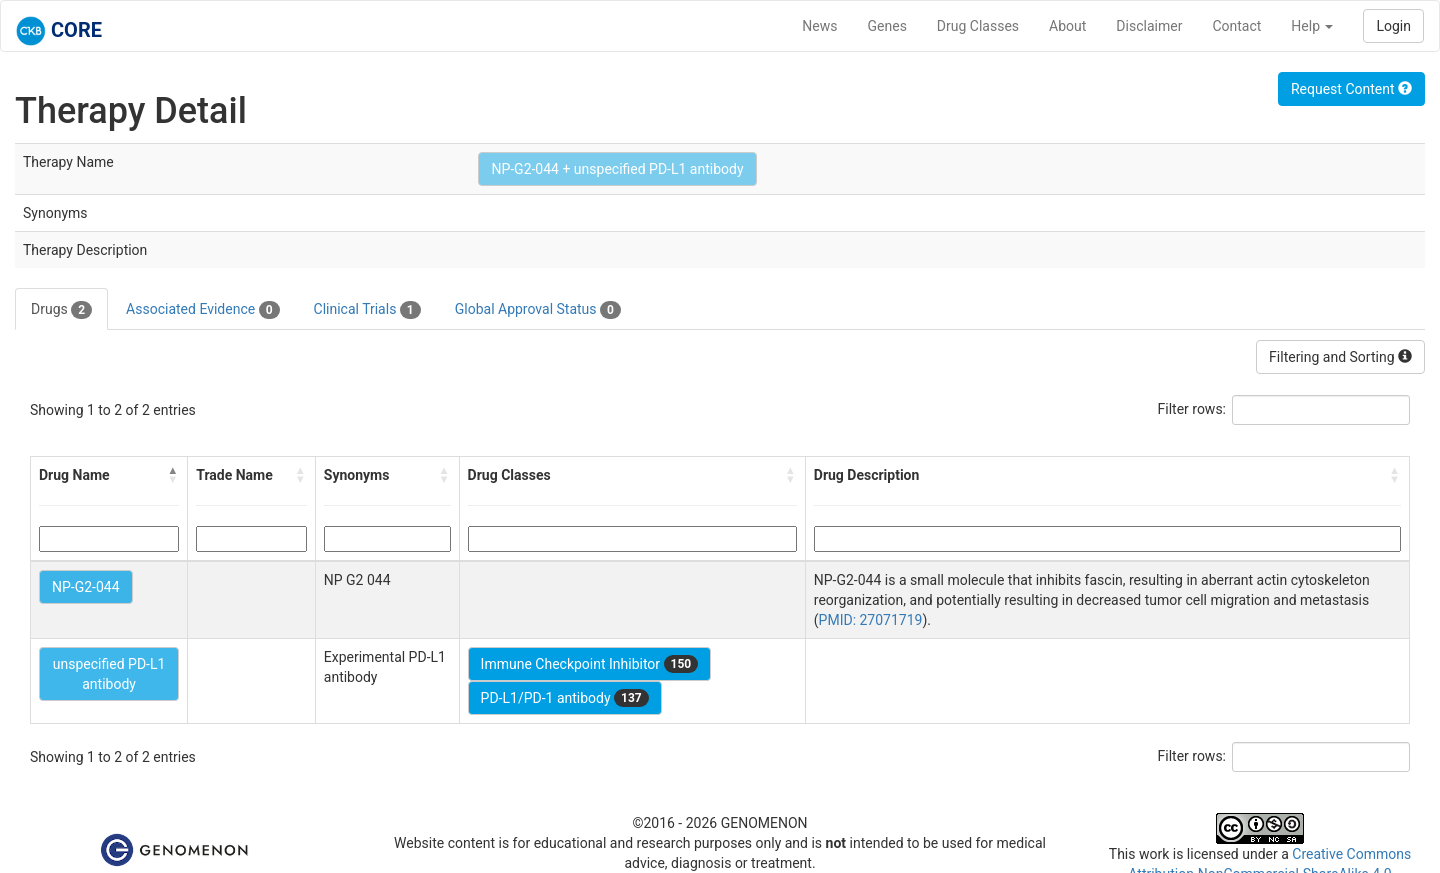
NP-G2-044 (86, 587)
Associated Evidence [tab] (202, 310)
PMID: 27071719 (871, 620)
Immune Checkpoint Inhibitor (590, 664)
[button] (173, 475)
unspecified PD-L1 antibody (109, 674)
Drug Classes (978, 26)
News (819, 26)
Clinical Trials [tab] (367, 310)
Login (1393, 26)
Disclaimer (1149, 26)
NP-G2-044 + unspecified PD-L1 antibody (617, 169)
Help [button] (1312, 26)
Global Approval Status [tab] (538, 310)
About (1067, 26)
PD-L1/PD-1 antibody (565, 698)
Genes (887, 26)
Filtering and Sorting (1340, 357)
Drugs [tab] (61, 310)
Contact (1236, 26)
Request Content (1351, 89)
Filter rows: (1192, 409)
